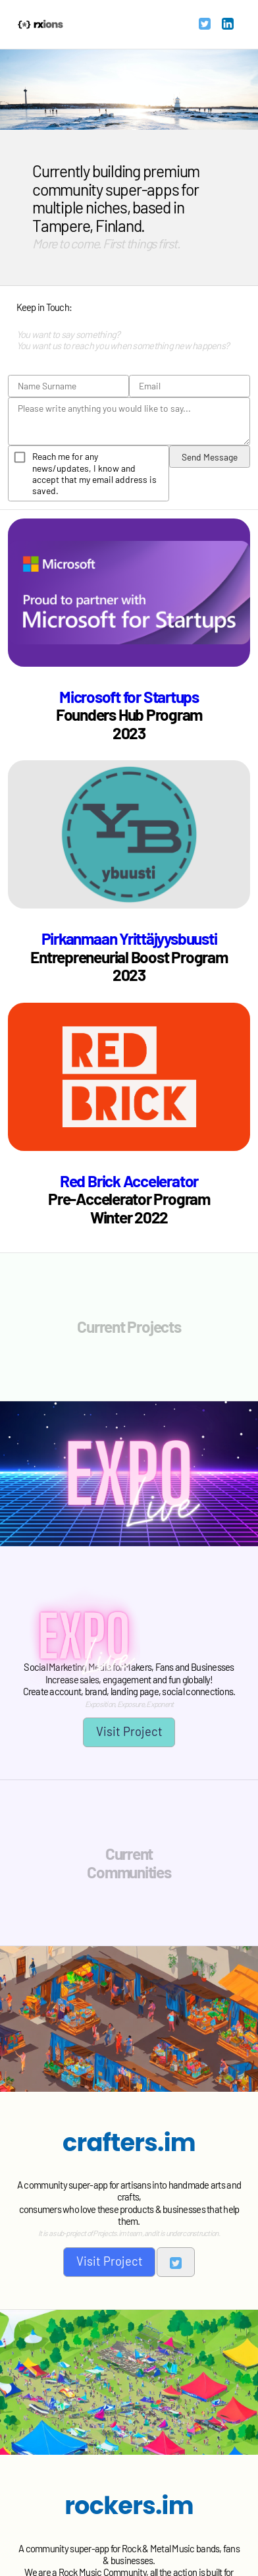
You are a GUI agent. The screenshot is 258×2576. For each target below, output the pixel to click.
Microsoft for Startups (129, 696)
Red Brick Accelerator (129, 1180)
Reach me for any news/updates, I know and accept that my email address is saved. (94, 473)
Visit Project (129, 1731)
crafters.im (129, 2142)
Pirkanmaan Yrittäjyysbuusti (129, 938)
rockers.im (129, 2505)
